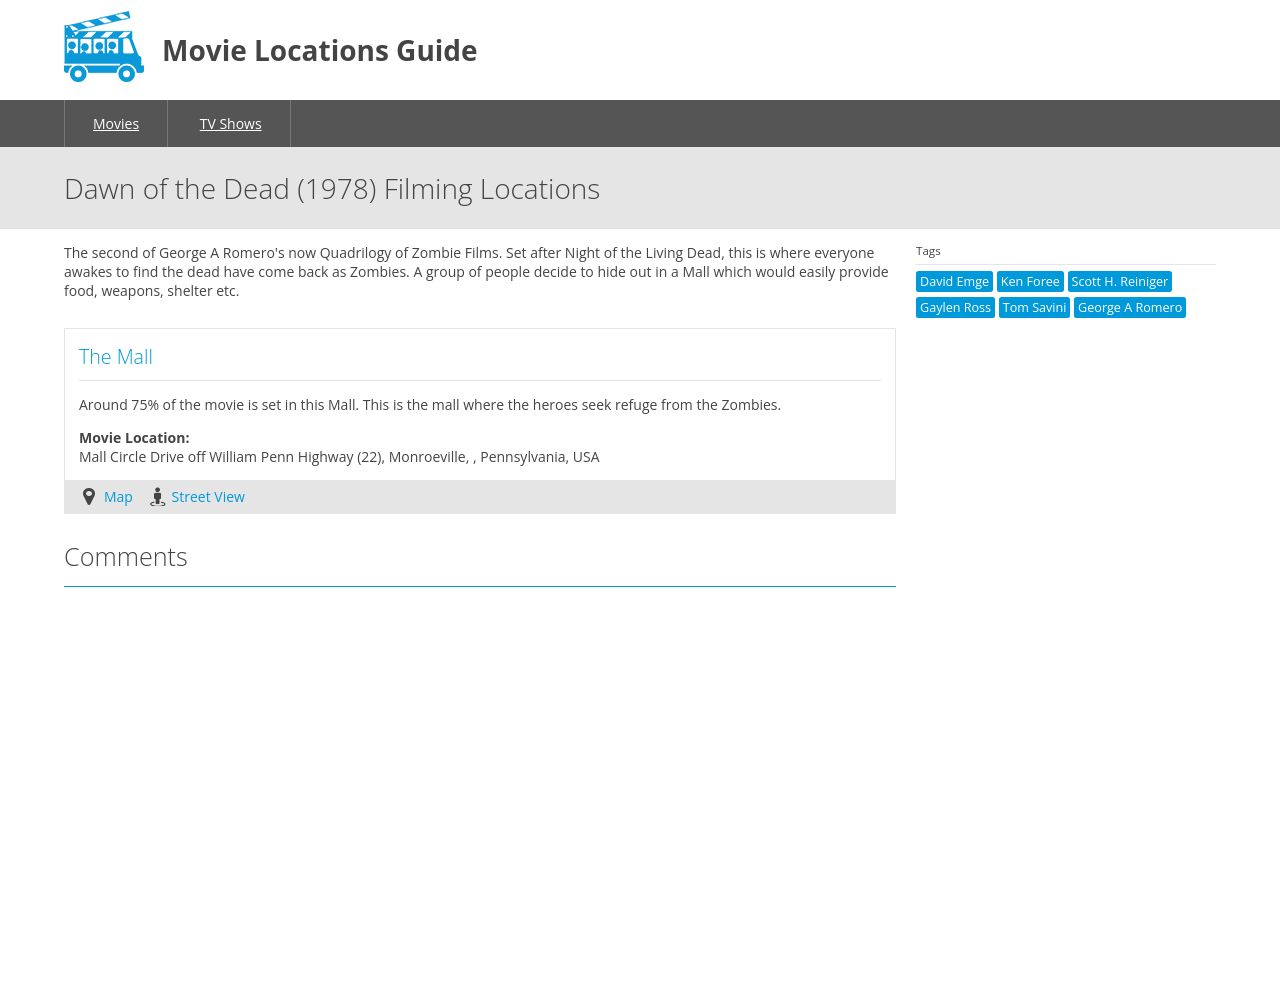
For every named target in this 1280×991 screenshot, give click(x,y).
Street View (208, 496)
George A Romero (1130, 307)
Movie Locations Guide (320, 50)
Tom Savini (1035, 307)
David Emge (954, 281)
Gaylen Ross (955, 307)
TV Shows (231, 123)
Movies (116, 123)
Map (118, 496)
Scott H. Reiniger (1120, 281)
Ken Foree (1030, 281)
